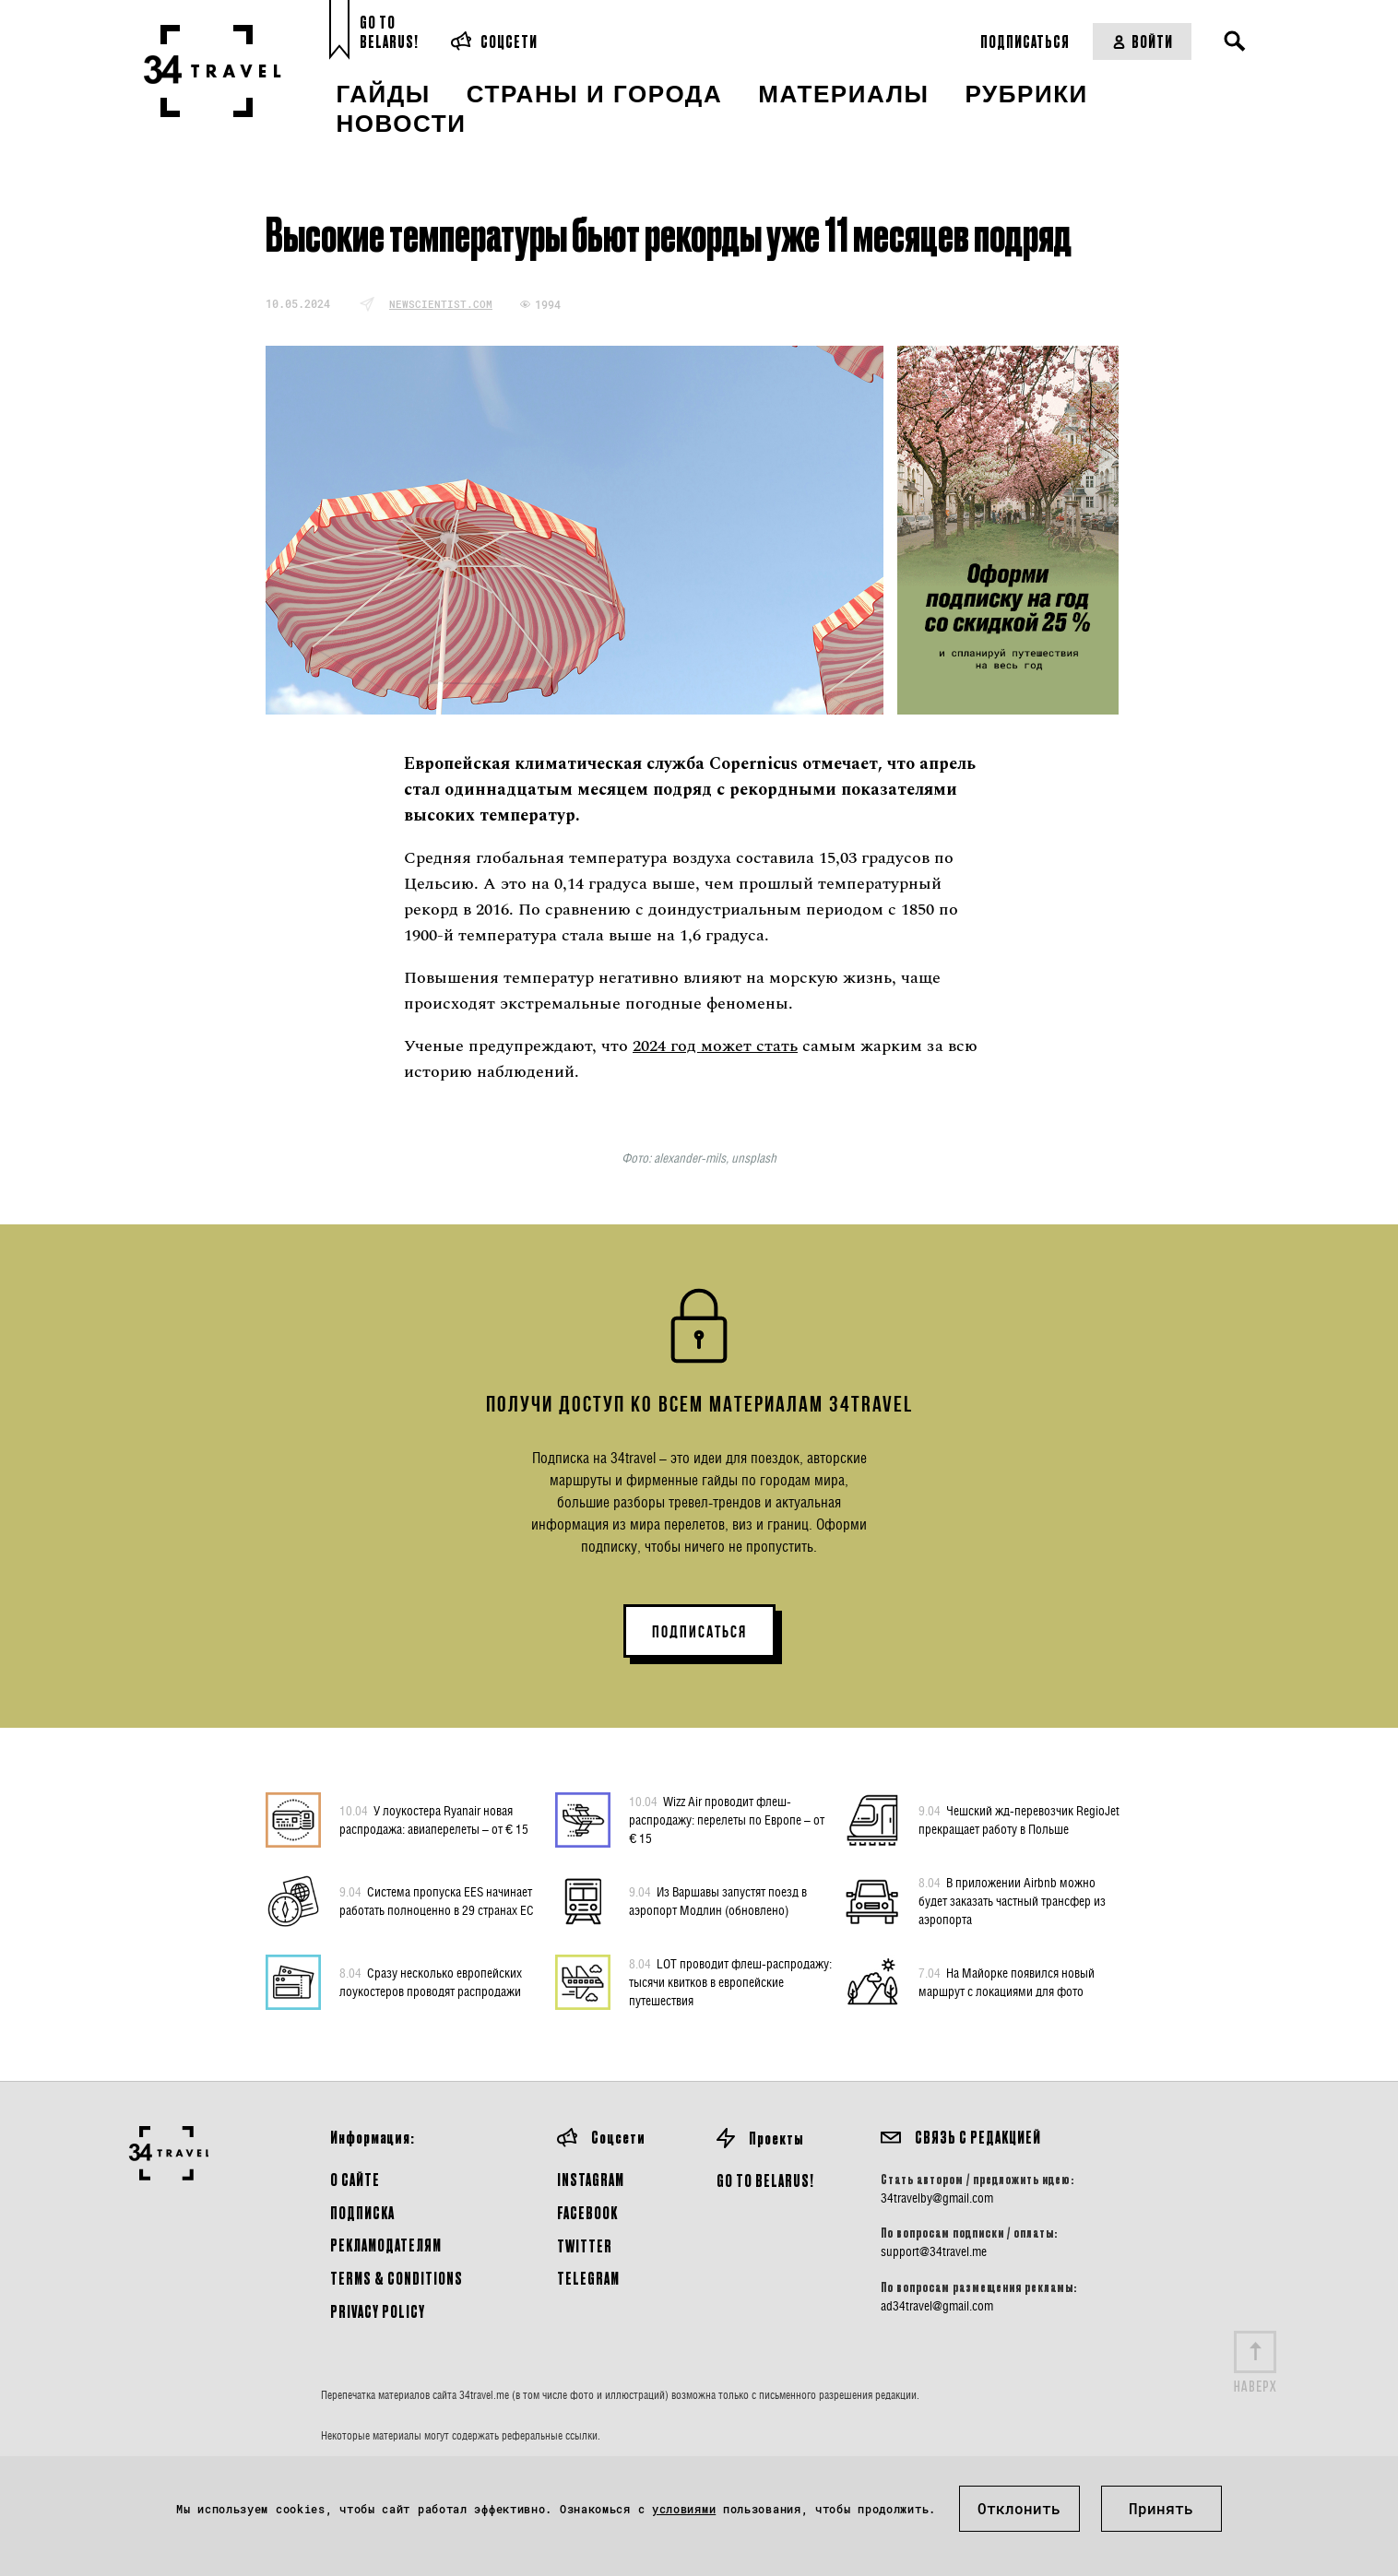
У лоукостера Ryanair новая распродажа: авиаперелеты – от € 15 (433, 1819)
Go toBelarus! (389, 32)
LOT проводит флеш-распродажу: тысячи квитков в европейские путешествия (730, 1981)
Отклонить (1018, 2508)
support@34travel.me (934, 2251)
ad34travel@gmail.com (937, 2305)
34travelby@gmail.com (937, 2198)
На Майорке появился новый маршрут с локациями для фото (1006, 1981)
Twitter (584, 2245)
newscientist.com (440, 304)
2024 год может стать (715, 1046)
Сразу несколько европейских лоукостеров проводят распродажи (430, 1981)
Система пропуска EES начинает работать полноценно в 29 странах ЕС (436, 1900)
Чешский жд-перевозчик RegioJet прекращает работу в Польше (1019, 1819)
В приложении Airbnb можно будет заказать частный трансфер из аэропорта (1012, 1900)
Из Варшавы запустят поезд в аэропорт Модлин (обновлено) (718, 1900)
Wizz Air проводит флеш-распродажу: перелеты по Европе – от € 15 (726, 1819)
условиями (684, 2508)
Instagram (590, 2179)
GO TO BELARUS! (765, 2180)
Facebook (587, 2212)
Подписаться (1025, 41)
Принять (1161, 2508)
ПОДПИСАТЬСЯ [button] (699, 1632)
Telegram (588, 2277)
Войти (1142, 41)
